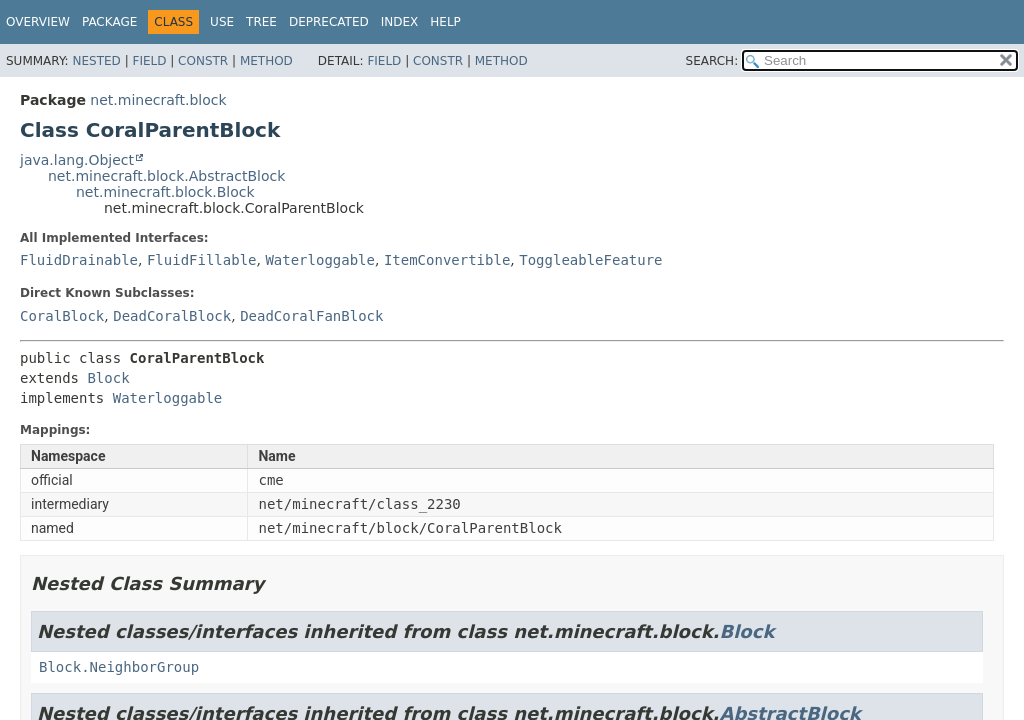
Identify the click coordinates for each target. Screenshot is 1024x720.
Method (266, 61)
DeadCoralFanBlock (311, 316)
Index (400, 22)
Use (222, 22)
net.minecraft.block (158, 100)
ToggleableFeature (590, 260)
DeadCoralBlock (172, 316)
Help (445, 22)
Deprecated (329, 22)
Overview (38, 22)
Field (149, 61)
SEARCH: (712, 61)
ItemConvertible (447, 260)
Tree (261, 22)
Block (108, 378)
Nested (96, 61)
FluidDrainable (79, 260)
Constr (203, 61)
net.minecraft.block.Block (165, 192)
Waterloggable (320, 260)
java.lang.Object (77, 160)
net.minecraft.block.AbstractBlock (166, 176)
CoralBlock (62, 316)
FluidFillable (202, 260)
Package (109, 22)
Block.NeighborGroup (119, 667)
